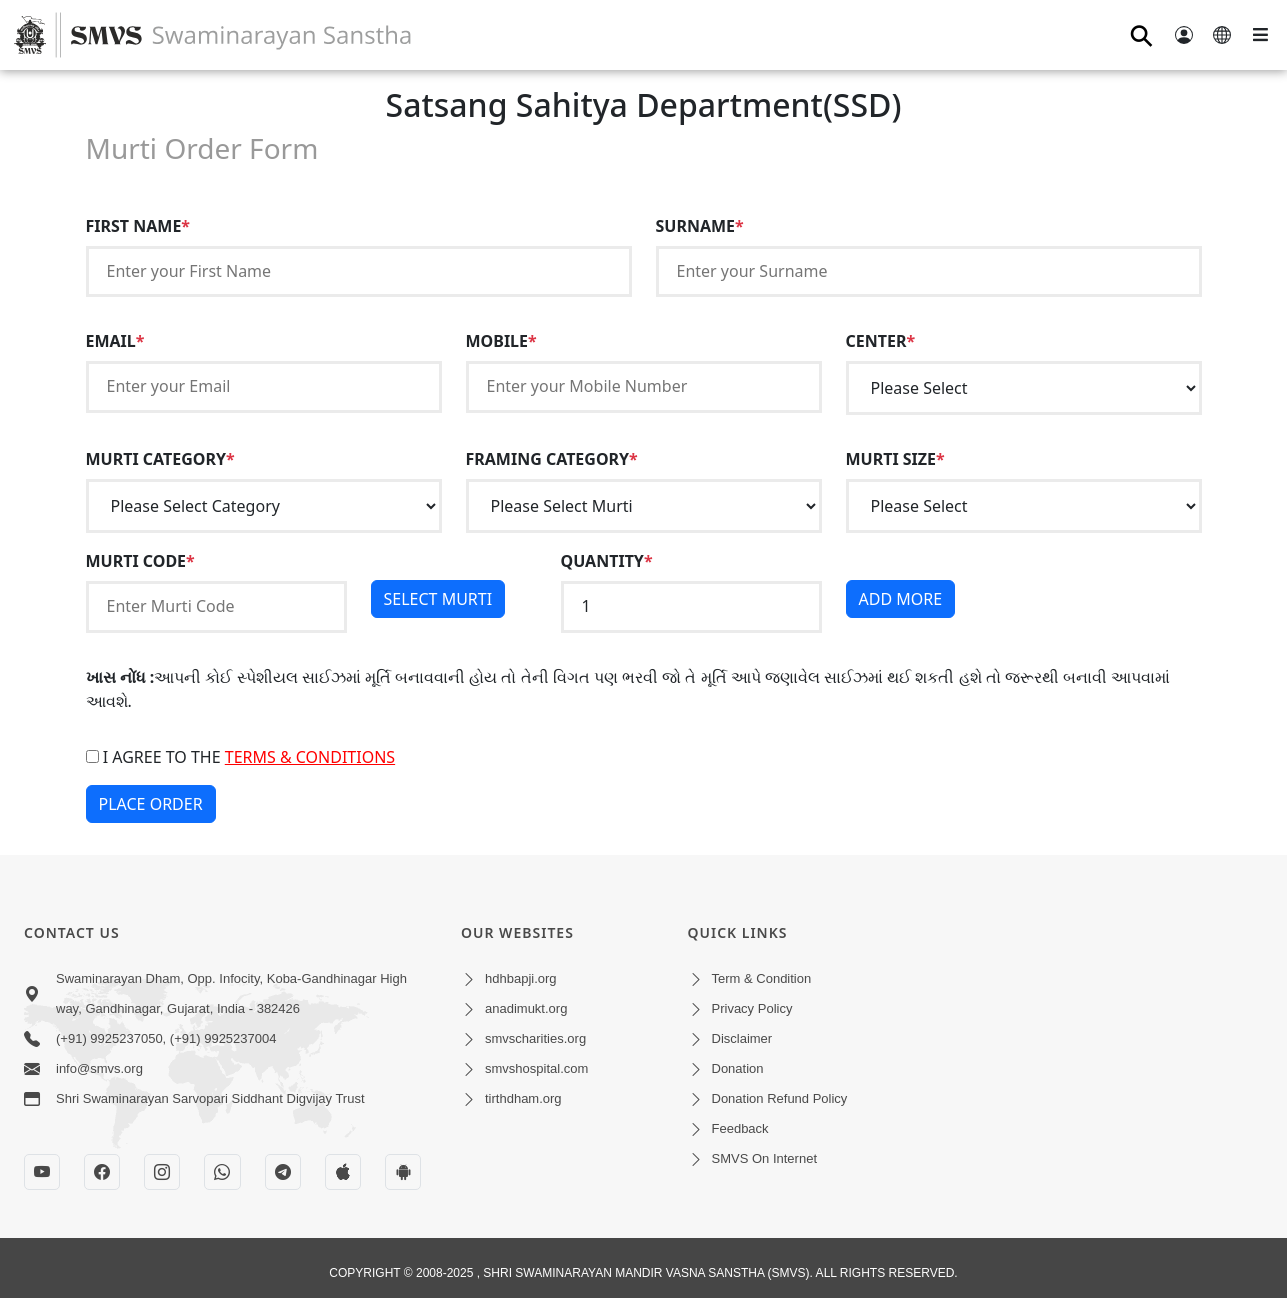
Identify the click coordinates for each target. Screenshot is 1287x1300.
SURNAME (700, 226)
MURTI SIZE (895, 459)
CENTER (881, 341)
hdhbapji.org (521, 978)
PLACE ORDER (151, 804)
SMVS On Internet (765, 1158)
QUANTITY (607, 561)
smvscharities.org (535, 1038)
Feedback (740, 1128)
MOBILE (501, 341)
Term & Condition (762, 978)
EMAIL (115, 341)
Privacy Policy (752, 1008)
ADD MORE (901, 599)
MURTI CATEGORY (160, 459)
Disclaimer (742, 1038)
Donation (738, 1068)
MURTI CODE (140, 561)
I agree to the (241, 757)
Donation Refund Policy (780, 1098)
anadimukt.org (526, 1008)
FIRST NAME (138, 226)
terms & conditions (310, 757)
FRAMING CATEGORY (552, 459)
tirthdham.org (523, 1098)
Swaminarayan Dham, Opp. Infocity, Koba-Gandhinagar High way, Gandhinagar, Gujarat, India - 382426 (231, 993)
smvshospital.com (536, 1068)
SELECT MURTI (438, 599)
